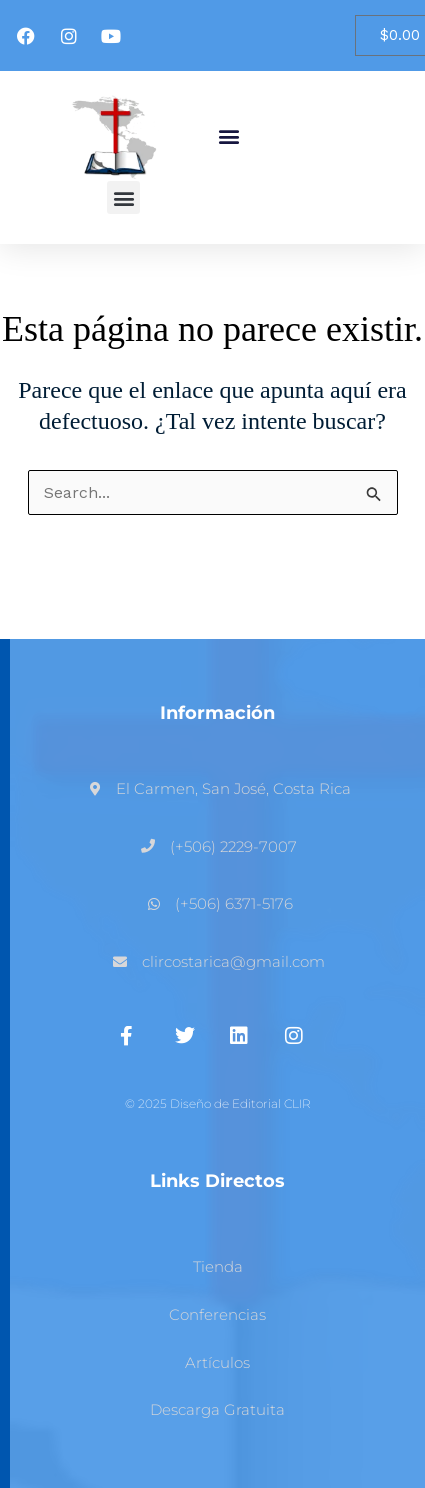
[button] (229, 136)
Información (217, 713)
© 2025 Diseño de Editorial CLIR (218, 1103)
